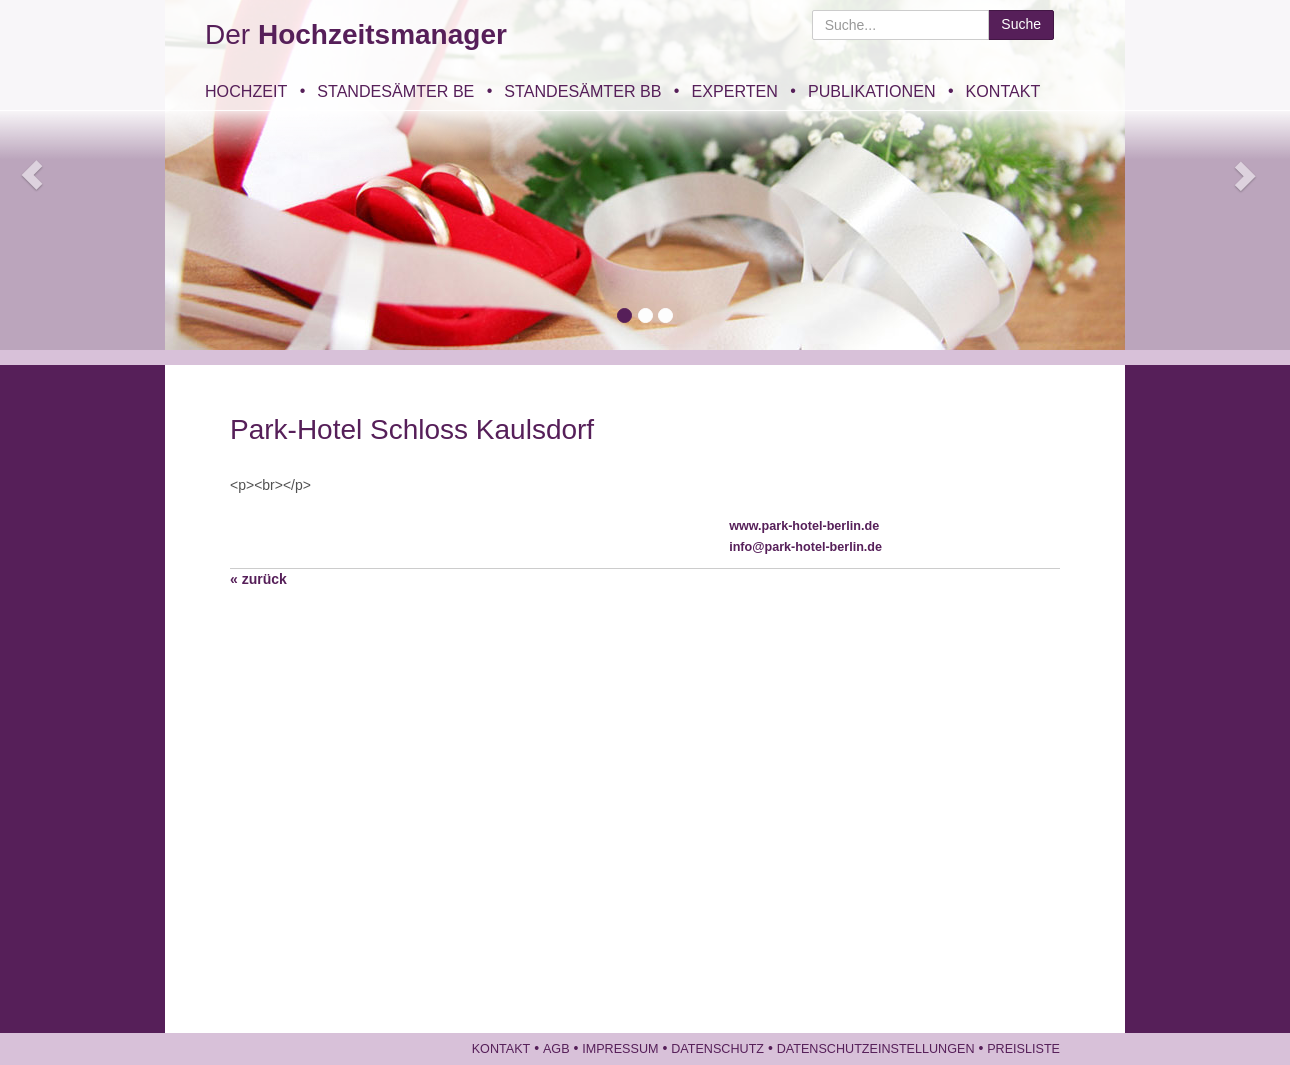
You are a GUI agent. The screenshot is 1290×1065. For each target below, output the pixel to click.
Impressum (620, 1049)
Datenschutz (717, 1049)
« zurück (258, 579)
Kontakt (1003, 91)
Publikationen (872, 91)
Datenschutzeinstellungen (876, 1049)
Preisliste (1023, 1049)
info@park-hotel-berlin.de (805, 547)
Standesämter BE (395, 91)
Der (356, 34)
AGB (556, 1049)
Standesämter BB (582, 91)
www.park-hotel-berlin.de (804, 526)
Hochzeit (246, 91)
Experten (734, 91)
